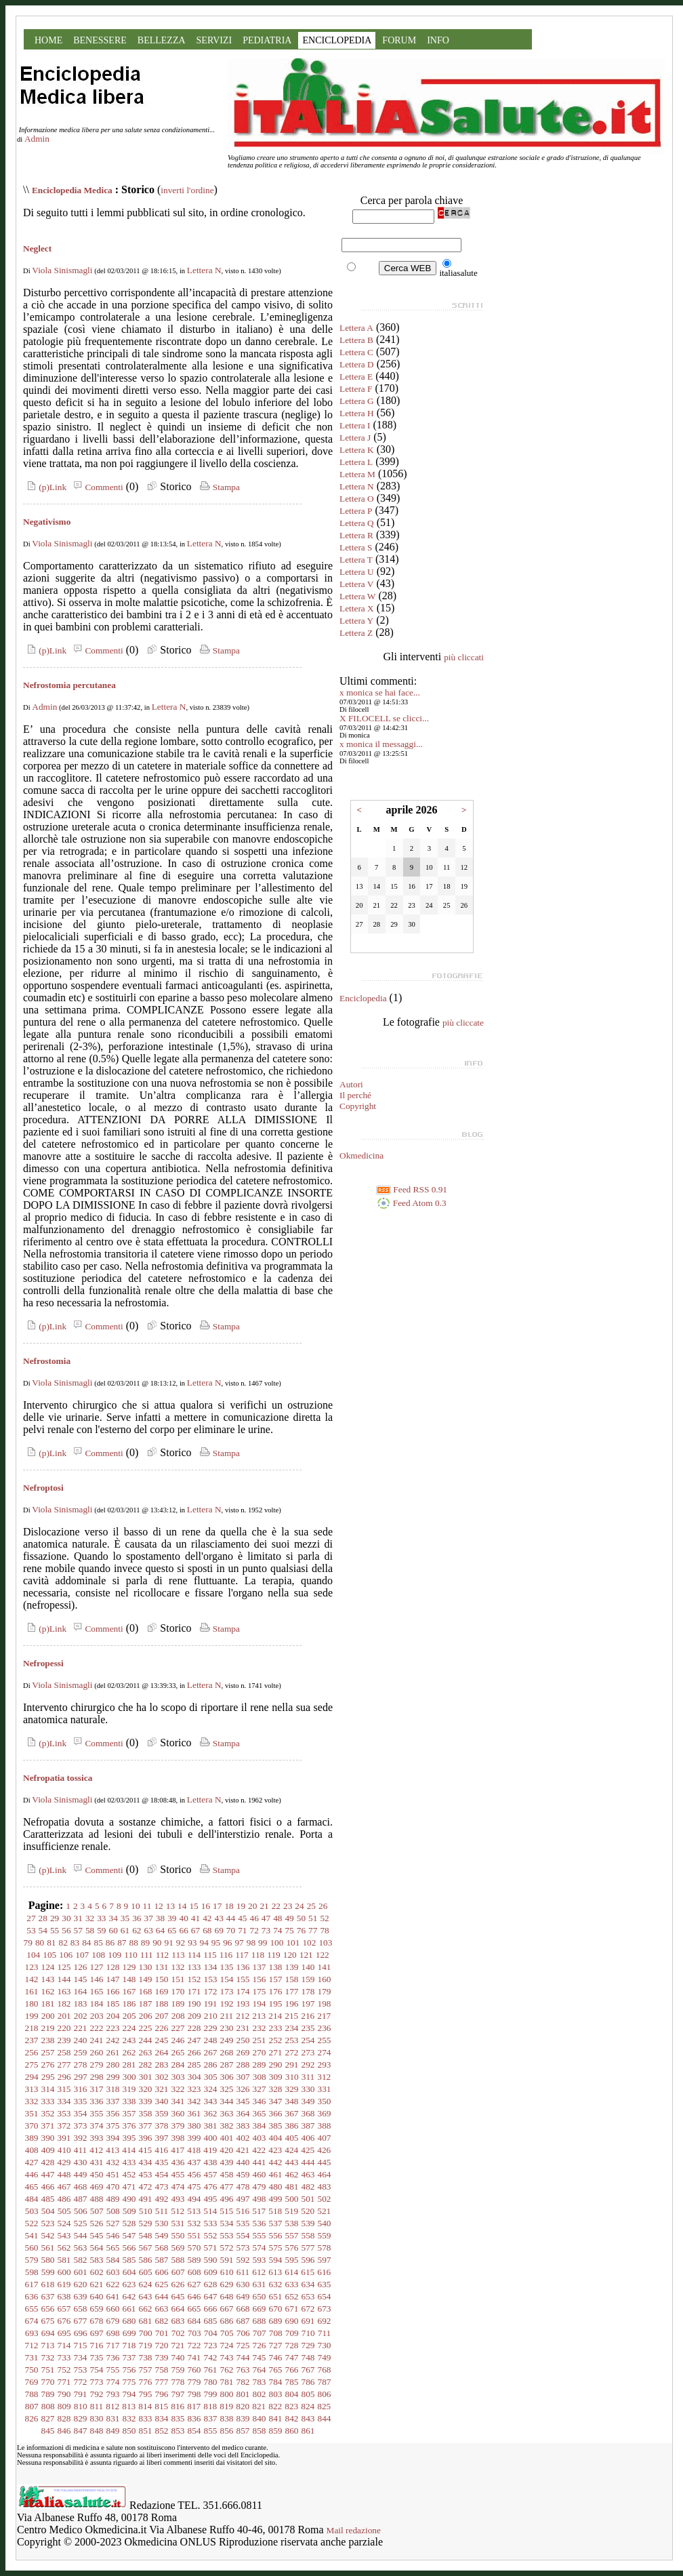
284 (178, 2064)
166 (113, 1991)
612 (259, 2272)
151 (178, 1979)
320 (145, 2089)
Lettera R (356, 535)
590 (211, 2260)
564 (97, 2247)
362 (211, 2113)
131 (162, 1967)
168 (145, 1991)
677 (80, 2321)
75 (289, 1930)
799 (211, 2394)
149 (145, 1979)
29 (54, 1918)
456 (194, 2174)
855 (211, 2431)
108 (98, 1955)
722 (194, 2345)
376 (129, 2125)
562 (64, 2247)
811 (97, 2406)
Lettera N (204, 270)
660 (113, 2308)
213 (259, 2016)
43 (218, 1918)
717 (113, 2345)
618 (48, 2284)
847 (80, 2431)
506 (80, 2211)
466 (48, 2186)
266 (194, 2052)
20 (252, 1906)
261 (113, 2052)
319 (129, 2089)
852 (162, 2431)
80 (39, 1942)
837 (211, 2418)
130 (145, 1967)
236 (324, 2028)
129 (129, 1967)
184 (97, 2003)
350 (324, 2101)
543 (64, 2235)
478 (243, 2186)
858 (259, 2431)
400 (211, 2138)
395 (129, 2138)
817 (194, 2406)
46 (253, 1918)
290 (276, 2064)
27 (30, 1918)
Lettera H (356, 413)
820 (242, 2406)
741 (194, 2357)
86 (110, 1942)
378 (162, 2125)
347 (276, 2101)
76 (301, 1930)
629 (227, 2284)
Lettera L (356, 462)
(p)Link (44, 487)
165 (97, 1991)
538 (292, 2223)
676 (64, 2321)
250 (243, 2040)
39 (171, 1918)
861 (308, 2431)
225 (145, 2028)
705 (227, 2333)
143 (48, 1979)
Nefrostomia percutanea (69, 685)
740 (178, 2357)
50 (301, 1918)
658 (80, 2308)
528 (129, 2223)
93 (192, 1942)
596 (308, 2260)
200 (48, 2016)
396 (145, 2138)
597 (324, 2260)
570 (194, 2247)
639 (80, 2296)
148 (129, 1979)
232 (259, 2028)
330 (308, 2089)
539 (308, 2223)
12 (158, 1906)
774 (113, 2382)
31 (78, 1918)
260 (97, 2052)
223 (113, 2028)
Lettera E (356, 376)
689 (276, 2321)
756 (129, 2369)
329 (292, 2089)
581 (64, 2260)
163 (64, 1991)
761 (211, 2369)
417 (177, 2150)
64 (160, 1930)
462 (292, 2174)
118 (258, 1955)
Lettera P (355, 511)
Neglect (37, 248)
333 (48, 2101)
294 (32, 2077)
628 (211, 2284)
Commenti (96, 487)
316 (80, 2089)
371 (48, 2125)
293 (324, 2064)
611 (243, 2272)
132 (178, 1967)
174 (243, 1991)
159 (308, 1979)
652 (292, 2296)
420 (226, 2150)
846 (64, 2431)
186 (129, 2003)
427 (32, 2162)
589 (194, 2260)
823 (291, 2406)
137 (259, 1967)
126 (80, 1967)
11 (147, 1906)
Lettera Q (356, 523)
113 (178, 1955)
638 (64, 2296)
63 (148, 1930)
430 (80, 2162)
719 (145, 2345)
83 (74, 1942)
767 (308, 2369)
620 (80, 2284)
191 (211, 2003)
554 (243, 2235)
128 (113, 1967)
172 (211, 1991)
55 (54, 1930)
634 (308, 2284)
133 (194, 1967)
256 (32, 2052)
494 (194, 2199)
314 (48, 2089)
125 (64, 1967)
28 (43, 1918)
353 (64, 2113)
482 (308, 2186)
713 (48, 2345)
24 (299, 1906)
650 (259, 2296)
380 (194, 2125)
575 (276, 2247)
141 (324, 1967)
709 (292, 2333)
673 (324, 2308)
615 (307, 2272)
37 (148, 1918)
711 (324, 2333)
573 (243, 2247)
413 (112, 2150)
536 (259, 2223)
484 (32, 2199)
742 (211, 2357)
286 (211, 2064)
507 (97, 2211)
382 (227, 2125)
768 (324, 2369)
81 (51, 1942)
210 (211, 2016)
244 (145, 2040)
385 (276, 2125)
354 (80, 2113)
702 (178, 2333)
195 (276, 2003)
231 (243, 2028)
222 (97, 2028)
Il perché (355, 1095)
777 (162, 2382)
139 (292, 1967)
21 (264, 1906)
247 (194, 2040)
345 (243, 2101)
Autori (351, 1084)
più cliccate (463, 1023)
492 (162, 2199)
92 (180, 1942)
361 (194, 2113)
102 (309, 1942)
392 (80, 2138)
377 (145, 2125)
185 (113, 2003)
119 (274, 1955)
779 (194, 2382)
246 (178, 2040)
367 (292, 2113)
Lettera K (356, 450)
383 (243, 2125)
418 (194, 2150)
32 (89, 1918)
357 (129, 2113)
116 (226, 1955)
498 (259, 2199)
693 (32, 2333)
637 (48, 2296)
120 (290, 1955)
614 (291, 2272)
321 (162, 2089)
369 (324, 2113)
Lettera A (356, 328)
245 (162, 2040)
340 (162, 2101)
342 (194, 2101)
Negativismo (46, 522)
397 (162, 2138)
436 (178, 2162)
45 (242, 1918)
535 (243, 2223)
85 (98, 1942)
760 (194, 2369)
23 (287, 1906)
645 (178, 2296)
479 (259, 2186)
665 (194, 2308)
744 (243, 2357)
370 (32, 2125)
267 (211, 2052)
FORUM (399, 40)
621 (97, 2284)
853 (178, 2431)
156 (259, 1979)
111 (146, 1955)
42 (207, 1918)
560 (32, 2247)
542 (48, 2235)
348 (292, 2101)
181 (48, 2003)
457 (211, 2174)
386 (292, 2125)
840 (259, 2418)
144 (64, 1979)
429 (64, 2162)
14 (182, 1906)
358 (145, 2113)
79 (28, 1942)
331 (324, 2089)
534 (227, 2223)
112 (162, 1955)
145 (80, 1979)
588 (178, 2260)
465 (32, 2186)
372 (64, 2125)
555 (259, 2235)
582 (80, 2260)
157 (276, 1979)
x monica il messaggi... (381, 744)
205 (129, 2016)
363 (227, 2113)
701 (162, 2333)
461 (276, 2174)
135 (227, 1967)
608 (194, 2272)
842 (292, 2418)
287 (227, 2064)
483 (324, 2186)
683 (178, 2321)
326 (243, 2089)
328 (276, 2089)
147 (113, 1979)
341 (178, 2101)
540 (324, 2223)
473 (162, 2186)
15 (193, 1906)
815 (161, 2406)
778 (178, 2382)
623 (129, 2284)
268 (227, 2052)
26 (322, 1906)
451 (113, 2174)
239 (64, 2040)
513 (194, 2211)
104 (33, 1955)
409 (48, 2150)
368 (308, 2113)
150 (162, 1979)
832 (129, 2418)
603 (113, 2272)
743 (227, 2357)
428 (48, 2162)
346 (259, 2101)
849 (113, 2431)
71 (242, 1930)
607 (178, 2272)
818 (210, 2406)
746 (276, 2357)
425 (307, 2150)
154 (227, 1979)
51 (312, 1918)
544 (80, 2235)
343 (211, 2101)
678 (97, 2321)
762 (227, 2369)
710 (308, 2333)
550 (178, 2235)
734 (80, 2357)
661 (129, 2308)
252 (276, 2040)
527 (113, 2223)
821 (259, 2406)
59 (101, 1930)
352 (48, 2113)
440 (243, 2162)
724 (227, 2345)
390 (48, 2138)
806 (324, 2394)
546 (113, 2235)
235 (308, 2028)
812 (112, 2406)
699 (129, 2333)
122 (322, 1955)
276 (48, 2064)
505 (64, 2211)
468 (80, 2186)
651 (276, 2296)
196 (292, 2003)
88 (133, 1942)
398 (178, 2138)
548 (145, 2235)
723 (211, 2345)
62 (136, 1930)
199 (32, 2016)
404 (276, 2138)
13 (170, 1906)
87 (121, 1942)
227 (178, 2028)
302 (162, 2077)
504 (48, 2211)
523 (48, 2223)
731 (32, 2357)
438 (211, 2162)
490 (129, 2199)
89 (145, 1942)
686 (227, 2321)
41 (195, 1918)
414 (129, 2150)
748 (308, 2357)
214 (275, 2016)
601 (80, 2272)
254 (308, 2040)
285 (194, 2064)
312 (324, 2077)
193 (243, 2003)
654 (324, 2296)
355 (97, 2113)
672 (308, 2308)
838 (227, 2418)
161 (32, 1991)
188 (162, 2003)
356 (113, 2113)
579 (32, 2260)
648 (227, 2296)
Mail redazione (354, 2530)
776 (145, 2382)
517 (259, 2211)
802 (259, 2394)
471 (129, 2186)
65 (171, 1930)
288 (243, 2064)
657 (64, 2308)
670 (276, 2308)
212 (242, 2016)
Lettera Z (356, 633)
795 (145, 2394)
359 (162, 2113)
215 (291, 2016)
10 (135, 1906)
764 (259, 2369)
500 (292, 2199)
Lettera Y (356, 621)
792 (97, 2394)
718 (129, 2345)
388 (324, 2125)
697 (97, 2333)
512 (177, 2211)
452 (129, 2174)
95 (215, 1942)
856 (227, 2431)
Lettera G (356, 401)
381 (211, 2125)
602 (97, 2272)
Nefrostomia (46, 1361)
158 (292, 1979)
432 (113, 2162)
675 (48, 2321)
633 (292, 2284)
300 (129, 2077)
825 (324, 2406)
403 (259, 2138)
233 (276, 2028)
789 (48, 2394)
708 (276, 2333)
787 (324, 2382)
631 (259, 2284)
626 (178, 2284)
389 (32, 2138)
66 (184, 1930)
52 (324, 1918)
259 (80, 2052)
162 (48, 1991)
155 (243, 1979)
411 (80, 2150)
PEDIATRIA (267, 40)
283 (162, 2064)
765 (276, 2369)
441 (259, 2162)
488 (97, 2199)
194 (259, 2003)
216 (307, 2016)
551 (194, 2235)
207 (162, 2016)
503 (32, 2211)
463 (308, 2174)
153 (211, 1979)
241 (97, 2040)
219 (48, 2028)
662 (145, 2308)
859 (276, 2431)
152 (194, 1979)
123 (32, 1967)
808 (48, 2406)
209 (194, 2016)
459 (243, 2174)
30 (66, 1918)
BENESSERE (100, 40)
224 (129, 2028)
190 (194, 2003)
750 (32, 2369)
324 (211, 2089)
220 (64, 2028)
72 (253, 1930)
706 (243, 2333)
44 (230, 1918)
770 (48, 2382)
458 (227, 2174)
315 (64, 2089)
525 (80, 2223)
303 (178, 2077)
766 (292, 2369)
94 (203, 1942)
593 (259, 2260)
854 (194, 2431)
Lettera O (356, 499)
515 (226, 2211)
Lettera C (356, 352)
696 (80, 2333)
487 (80, 2199)
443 (292, 2162)
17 (217, 1906)
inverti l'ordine (187, 190)
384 (259, 2125)
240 (80, 2040)
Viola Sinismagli (62, 270)
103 (325, 1942)
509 (129, 2211)
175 (259, 1991)
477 (227, 2186)
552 (211, 2235)
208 (178, 2016)
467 (64, 2186)
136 (243, 1967)
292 (308, 2064)
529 (145, 2223)
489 (113, 2199)
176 (276, 1991)
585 (129, 2260)
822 (275, 2406)
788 (32, 2394)
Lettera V (356, 584)
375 (113, 2125)
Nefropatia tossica (57, 1778)
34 (113, 1918)
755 (113, 2369)
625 (162, 2284)
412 (96, 2150)
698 (113, 2333)
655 (32, 2308)
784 (276, 2382)
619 (64, 2284)
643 (145, 2296)
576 (292, 2247)
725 (243, 2345)
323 (194, 2089)
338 (129, 2101)
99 (262, 1942)
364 (243, 2113)
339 (145, 2101)
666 (211, 2308)
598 (32, 2272)
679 (113, 2321)
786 (308, 2382)
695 (64, 2333)
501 (308, 2199)
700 (145, 2333)
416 (161, 2150)
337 (113, 2101)
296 (64, 2077)
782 (243, 2382)
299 (113, 2077)
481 (292, 2186)
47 (266, 1918)
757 (145, 2369)
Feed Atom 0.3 (411, 1203)
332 (32, 2101)
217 (324, 2016)
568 (162, 2247)
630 (243, 2284)
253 (292, 2040)
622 (113, 2284)
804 (292, 2394)
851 (145, 2431)
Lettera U (356, 572)
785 (292, 2382)
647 (211, 2296)
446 (32, 2174)
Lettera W (357, 596)
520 (307, 2211)
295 (48, 2077)
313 (32, 2089)
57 (78, 1930)
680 (129, 2321)
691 (308, 2321)
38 (160, 1918)
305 (211, 2077)
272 (292, 2052)
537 (276, 2223)
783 (259, 2382)
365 (259, 2113)
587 (162, 2260)
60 (113, 1930)
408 (32, 2150)
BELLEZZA (162, 40)
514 (210, 2211)
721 (178, 2345)
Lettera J (355, 437)
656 (48, 2308)
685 (211, 2321)
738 (145, 2357)
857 (243, 2431)
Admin (36, 139)
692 (324, 2321)
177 (292, 1991)
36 (136, 1918)
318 (113, 2089)
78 (324, 1930)
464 (324, 2174)
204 (113, 2016)
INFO (438, 40)
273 (308, 2052)
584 (113, 2260)
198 (324, 2003)
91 (168, 1942)
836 (194, 2418)
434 (145, 2162)
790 (64, 2394)
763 (243, 2369)
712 (32, 2345)
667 (227, 2308)
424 (291, 2150)
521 (324, 2211)
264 (162, 2052)
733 (64, 2357)
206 (145, 2016)
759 (178, 2369)
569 (178, 2247)
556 (276, 2235)
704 (211, 2333)
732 (48, 2357)
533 (211, 2223)
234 (292, 2028)
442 (276, 2162)
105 (49, 1955)
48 (277, 1918)
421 (242, 2150)
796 (162, 2394)
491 (145, 2199)
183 (80, 2003)
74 (277, 1930)
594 (276, 2260)
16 (205, 1906)
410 (64, 2150)
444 (308, 2162)
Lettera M (357, 474)
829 (80, 2418)
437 (194, 2162)
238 (48, 2040)
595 (292, 2260)
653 (308, 2296)
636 (32, 2296)
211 (227, 2016)
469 (97, 2186)
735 (97, 2357)
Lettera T (356, 560)
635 (324, 2284)
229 (211, 2028)
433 (129, 2162)
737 (129, 2357)
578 (324, 2247)
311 (308, 2077)
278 (80, 2064)
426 (324, 2150)
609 (211, 2272)
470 (113, 2186)
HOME (48, 40)
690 (292, 2321)
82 (63, 1942)
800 (227, 2394)
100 (276, 1942)
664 (178, 2308)
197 (308, 2003)
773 (97, 2382)
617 (32, 2284)
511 (162, 2211)
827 (48, 2418)
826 (32, 2418)
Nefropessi (43, 1663)
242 (113, 2040)
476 (211, 2186)
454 (162, 2174)
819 (226, 2406)
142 (32, 1979)
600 (64, 2272)
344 (227, 2101)
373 (80, 2125)
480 (276, 2186)
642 (129, 2296)
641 (113, 2296)
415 (145, 2150)
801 (243, 2394)
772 (80, 2382)
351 (32, 2113)
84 (86, 1942)
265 (178, 2052)
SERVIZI (214, 40)
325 (227, 2089)
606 (162, 2272)
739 (162, 2357)
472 (145, 2186)
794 (129, 2394)
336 (97, 2101)
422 (259, 2150)
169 (162, 1991)
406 (308, 2138)
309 (276, 2077)
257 (48, 2052)
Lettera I (355, 425)
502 (324, 2199)
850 (129, 2431)
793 (113, 2394)
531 (178, 2223)
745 (259, 2357)
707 (259, 2333)
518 (275, 2211)
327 (259, 2089)
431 (97, 2162)
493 (178, 2199)
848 (97, 2431)
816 (177, 2406)
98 (251, 1942)
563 (80, 2247)
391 (64, 2138)
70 (230, 1930)
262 (129, 2052)
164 (80, 1991)
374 (97, 2125)
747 (292, 2357)
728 (292, 2345)
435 (162, 2162)
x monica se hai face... (379, 692)
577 (308, 2247)
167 (129, 1991)
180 (32, 2003)
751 (48, 2369)
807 (32, 2406)
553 (227, 2235)
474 (178, 2186)
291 (292, 2064)
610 (227, 2272)
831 (113, 2418)
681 (145, 2321)
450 (97, 2174)
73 (266, 1930)
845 (48, 2431)
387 (308, 2125)
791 (80, 2394)
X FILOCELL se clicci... (384, 718)
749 (324, 2357)
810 (80, 2406)
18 (228, 1906)
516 (242, 2211)
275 (32, 2064)
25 (311, 1906)
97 (238, 1942)
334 (64, 2101)
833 (145, 2418)
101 (292, 1942)
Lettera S (355, 547)
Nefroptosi (43, 1488)
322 (178, 2089)
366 (276, 2113)
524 (64, 2223)
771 (64, 2382)
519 (291, 2211)
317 (97, 2089)
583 (97, 2260)
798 (194, 2394)
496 (227, 2199)
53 (30, 1930)
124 (48, 1967)
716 (97, 2345)
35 (125, 1918)
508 (113, 2211)
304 (194, 2077)
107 (82, 1955)
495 (211, 2199)
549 (162, 2235)
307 (243, 2077)
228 (194, 2028)
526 (97, 2223)
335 (80, 2101)
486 (64, 2199)
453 (145, 2174)
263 (145, 2052)
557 (292, 2235)
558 (308, 2235)
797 (178, 2394)
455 (178, 2174)
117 (242, 1955)
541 (32, 2235)
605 (145, 2272)
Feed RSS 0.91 (411, 1189)
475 (194, 2186)
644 (162, 2296)
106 (66, 1955)
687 (243, 2321)
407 (324, 2138)
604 (129, 2272)
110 (131, 1955)
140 (308, 1967)
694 (48, 2333)
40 (184, 1918)
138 (276, 1967)
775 (129, 2382)
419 (210, 2150)
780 (211, 2382)
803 (276, 2394)
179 (324, 1991)
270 (259, 2052)
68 (207, 1930)
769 (32, 2382)
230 (227, 2028)
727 (276, 2345)
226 (162, 2028)
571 (211, 2247)
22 (276, 1906)
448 (64, 2174)
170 (178, 1991)
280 (113, 2064)
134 (211, 1967)
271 (276, 2052)
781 (227, 2382)
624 (145, 2284)
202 (80, 2016)
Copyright (357, 1106)
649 (243, 2296)
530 (162, 2223)
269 (243, 2052)
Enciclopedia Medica (72, 190)
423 (275, 2150)
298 (97, 2077)
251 (259, 2040)
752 (64, 2369)
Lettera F (355, 389)
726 (259, 2345)
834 (162, 2418)
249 (227, 2040)
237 (32, 2040)
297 (80, 2077)
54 (43, 1930)
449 (80, 2174)
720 (162, 2345)
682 (162, 2321)
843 (308, 2418)
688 (259, 2321)
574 (259, 2247)
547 (129, 2235)
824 (307, 2406)
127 (97, 1967)
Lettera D (356, 364)
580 (48, 2260)
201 (64, 2016)
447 (48, 2174)
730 (324, 2345)
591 (227, 2260)
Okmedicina (361, 1155)
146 (97, 1979)
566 (129, 2247)
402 (243, 2138)
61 (125, 1930)
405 (292, 2138)
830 (97, 2418)
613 (275, 2272)
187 (145, 2003)
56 (66, 1930)
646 (194, 2296)
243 (129, 2040)
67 (195, 1930)
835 (178, 2418)
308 (259, 2077)
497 (243, 2199)
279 (97, 2064)
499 (276, 2199)
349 (308, 2101)
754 (97, 2369)
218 (32, 2028)
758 (162, 2369)
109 (114, 1955)
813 (129, 2406)
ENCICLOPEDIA (336, 40)
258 (64, 2052)
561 (48, 2247)
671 (292, 2308)
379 (178, 2125)
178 (308, 1991)
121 (306, 1955)
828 (64, 2418)
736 (113, 2357)
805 (308, 2394)
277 (64, 2064)
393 (97, 2138)
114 (194, 1955)
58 (89, 1930)
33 (101, 1918)
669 (259, 2308)
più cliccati (464, 657)
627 (194, 2284)
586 (145, 2260)
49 (289, 1918)
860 (292, 2431)
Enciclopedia (363, 998)
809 (64, 2406)
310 (292, 2077)
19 (240, 1906)
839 (243, 2418)
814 (145, 2406)
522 (32, 2223)
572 (227, 2247)
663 (162, 2308)
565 (113, 2247)
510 (145, 2211)
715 (80, 2345)
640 (97, 2296)
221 (80, 2028)
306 (227, 2077)
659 (97, 2308)
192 (227, 2003)
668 (243, 2308)
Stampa (218, 487)
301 (145, 2077)
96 (227, 1942)
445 (324, 2162)
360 (178, 2113)
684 (194, 2321)
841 (276, 2418)
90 (156, 1942)
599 (48, 2272)
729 (308, 2345)
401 (227, 2138)
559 (324, 2235)
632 (276, 2284)
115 (210, 1955)
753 (80, 2369)
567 (145, 2247)
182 (64, 2003)
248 (211, 2040)
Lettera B (356, 340)
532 (194, 2223)
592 (243, 2260)
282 (145, 2064)
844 (324, 2418)
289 (259, 2064)
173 (227, 1991)
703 (194, 2333)
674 (32, 2321)
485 (48, 2199)
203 (97, 2016)
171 (194, 1991)
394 (113, 2138)
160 (324, 1979)
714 (64, 2345)
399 (194, 2138)
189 (178, 2003)
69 (218, 1930)
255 (324, 2040)
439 (227, 2162)
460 (259, 2174)
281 (129, 2064)
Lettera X (356, 608)
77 (312, 1930)
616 (324, 2272)
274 (324, 2052)
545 (97, 2235)
